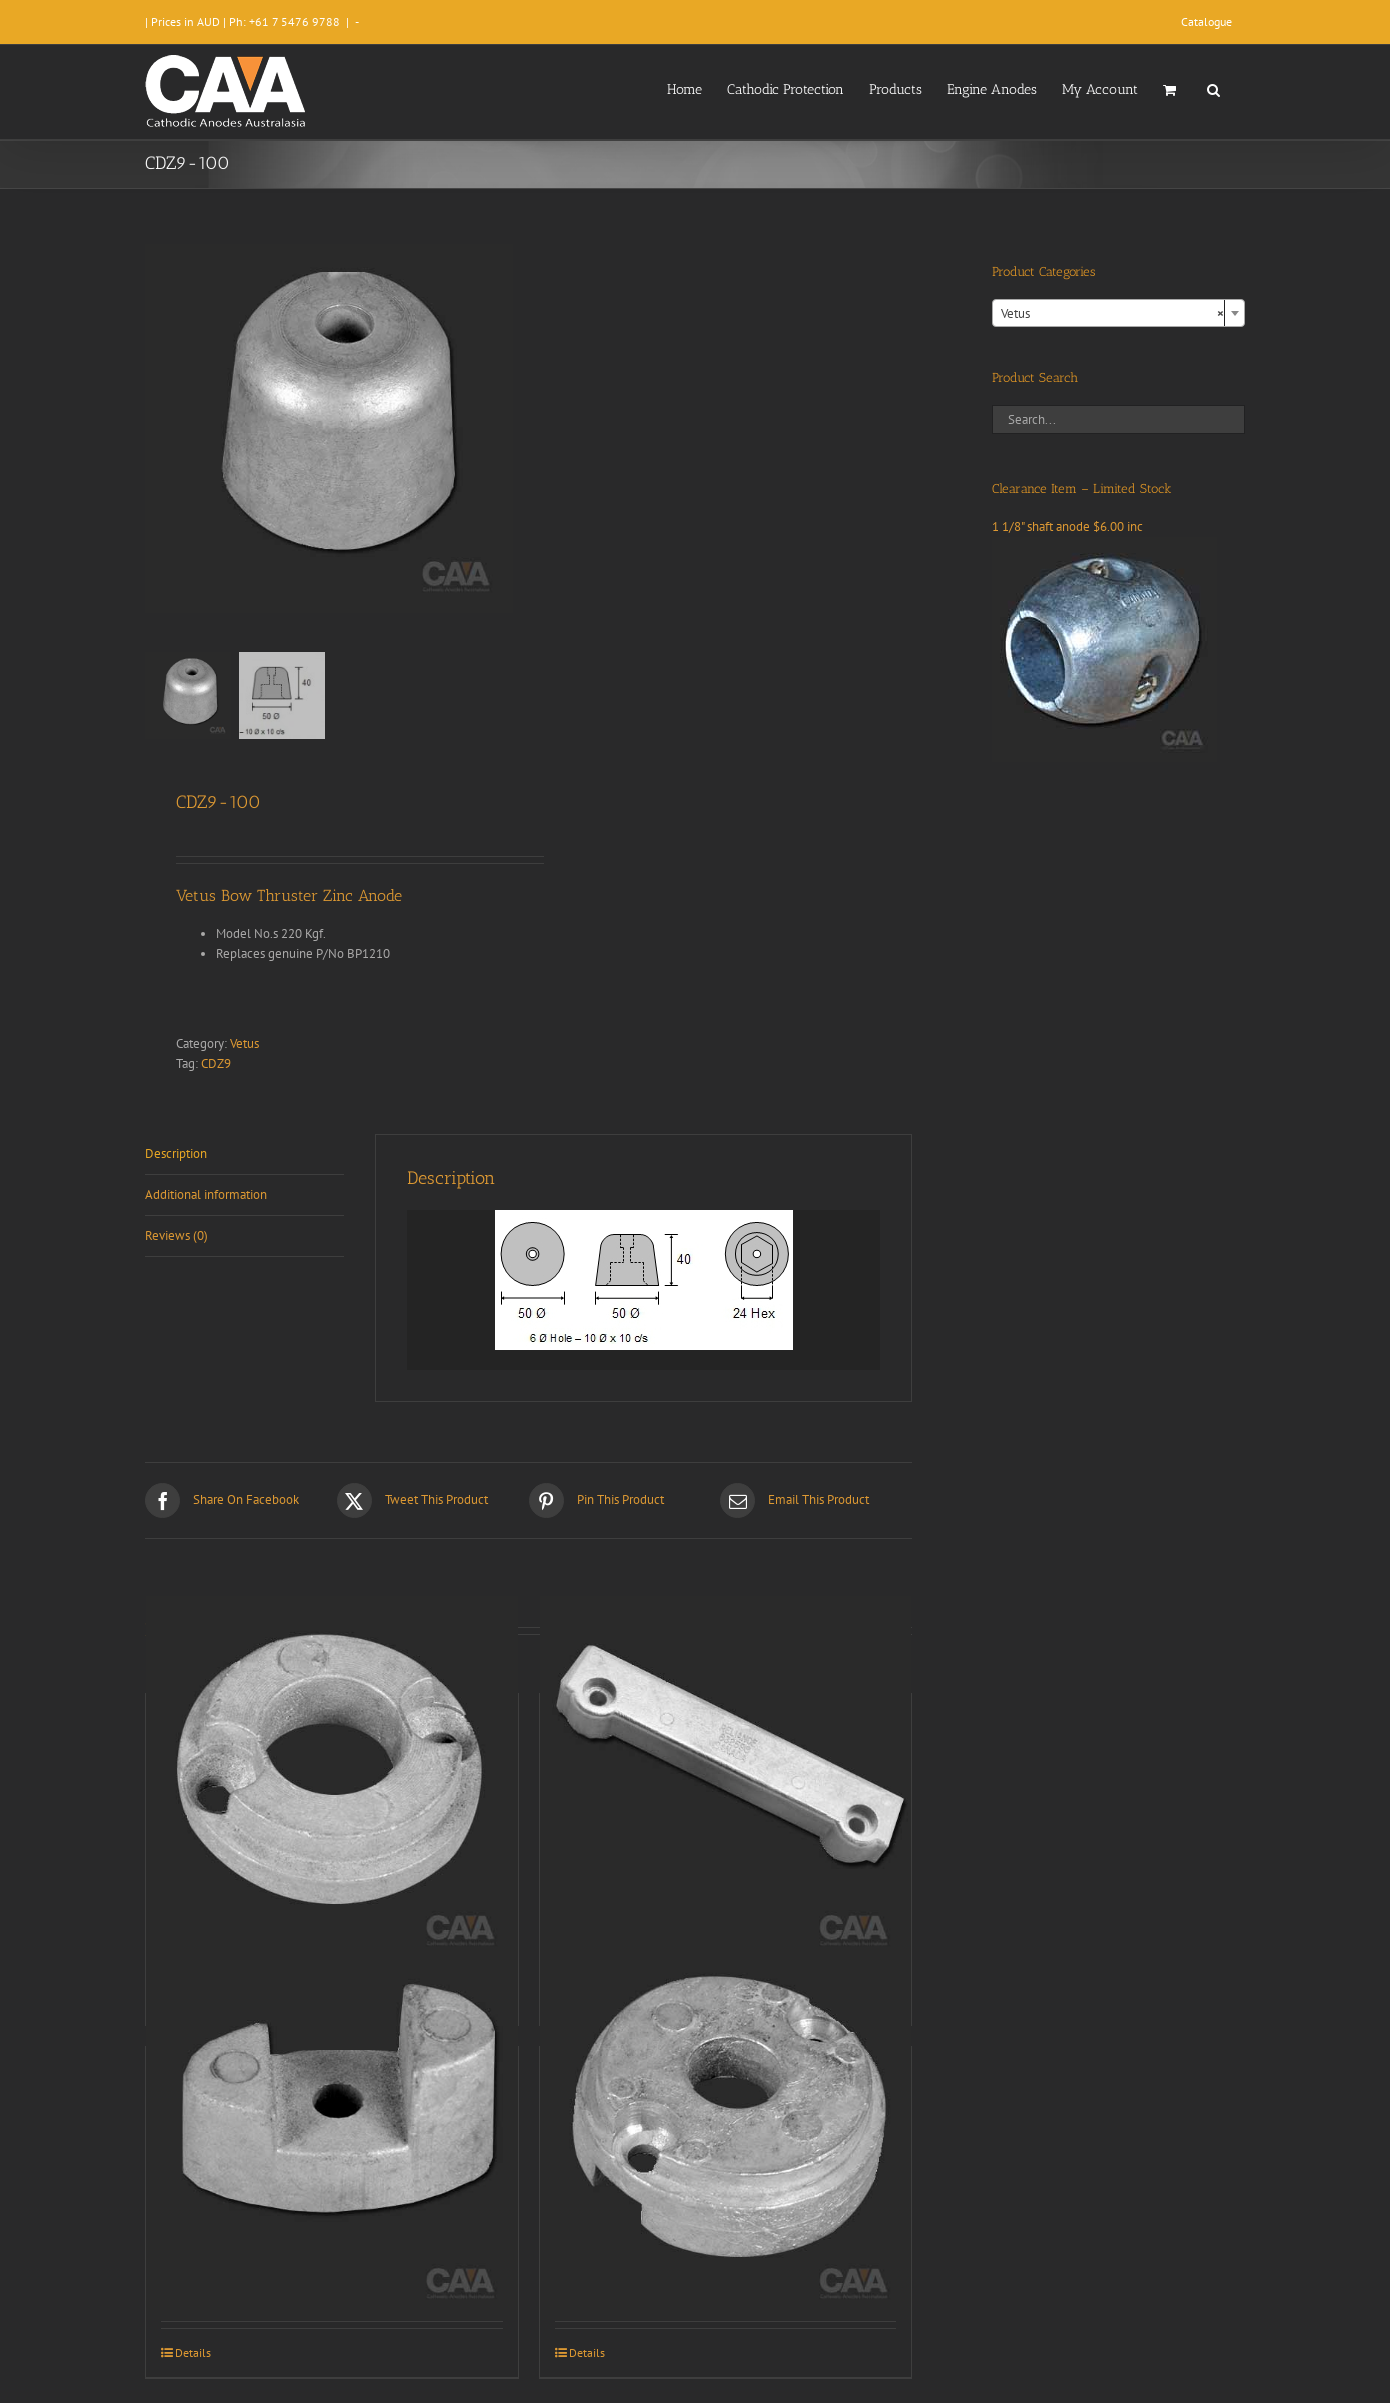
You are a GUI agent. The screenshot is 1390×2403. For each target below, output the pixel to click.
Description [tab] (176, 1153)
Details (193, 2352)
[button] (1213, 88)
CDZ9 (216, 1063)
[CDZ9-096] (726, 2134)
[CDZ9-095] (332, 1781)
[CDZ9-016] (726, 1781)
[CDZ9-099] (332, 2134)
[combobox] (1118, 313)
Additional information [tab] (206, 1194)
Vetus (244, 1043)
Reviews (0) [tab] (176, 1235)
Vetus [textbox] (1112, 314)
